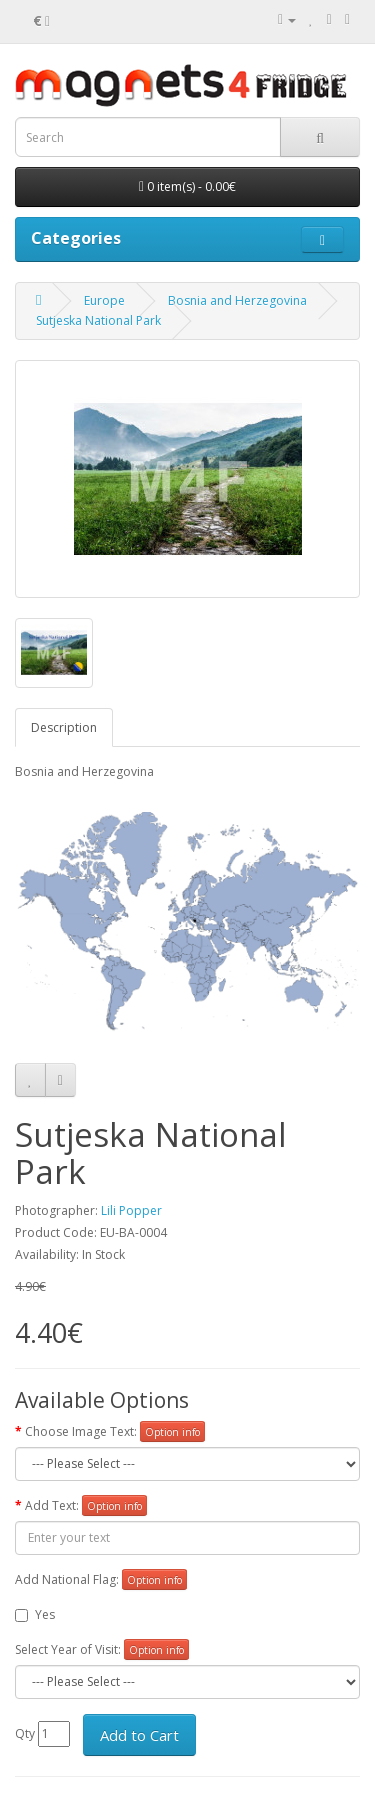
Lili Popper (131, 1210)
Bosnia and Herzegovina (237, 300)
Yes (35, 1614)
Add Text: (52, 1505)
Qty (25, 1733)
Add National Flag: (67, 1579)
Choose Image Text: (81, 1431)
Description (64, 727)
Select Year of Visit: (68, 1649)
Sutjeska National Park (98, 320)
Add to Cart (139, 1735)
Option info (172, 1432)
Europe (104, 300)
